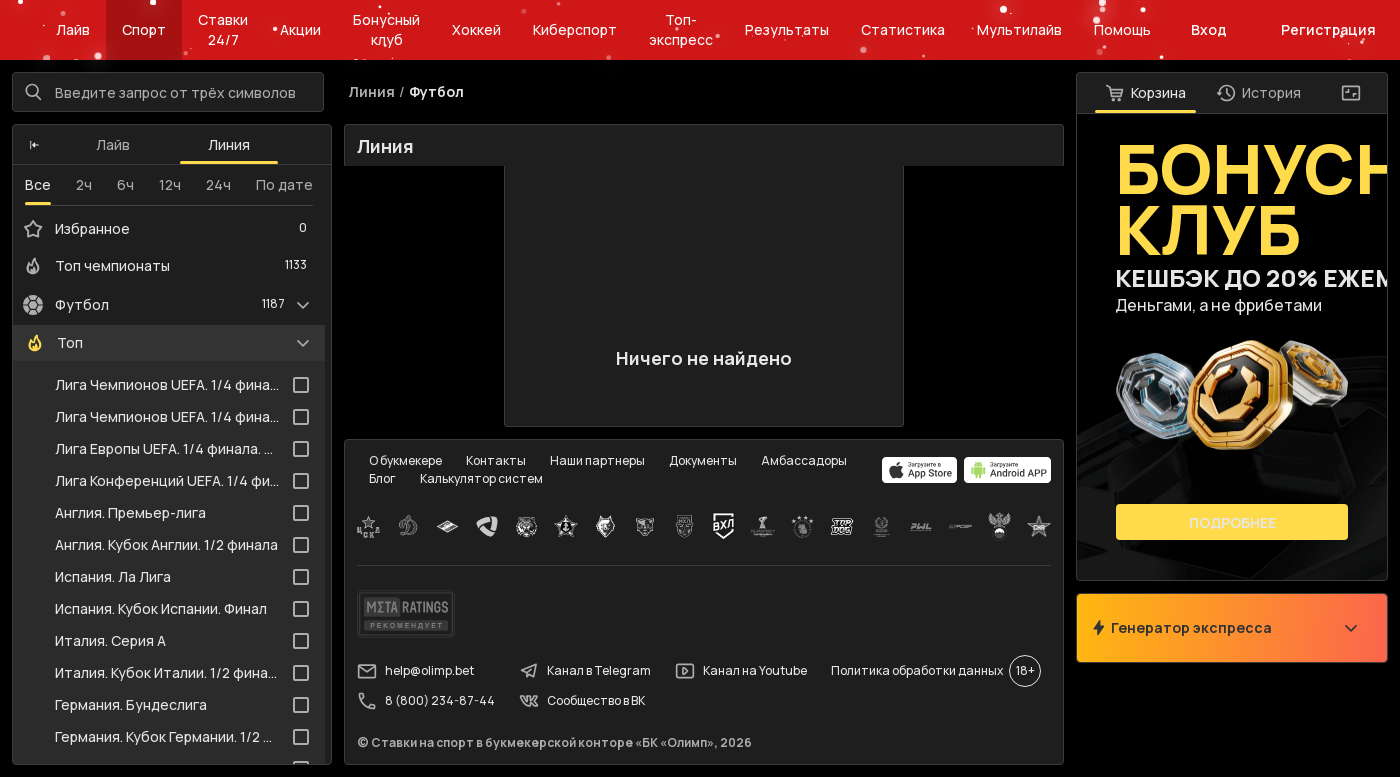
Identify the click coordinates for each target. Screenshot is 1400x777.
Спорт (144, 29)
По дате (284, 184)
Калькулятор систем (481, 478)
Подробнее (1232, 522)
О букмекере (405, 460)
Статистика (903, 29)
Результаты (787, 29)
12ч (170, 184)
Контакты (496, 460)
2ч (84, 184)
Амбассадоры (804, 460)
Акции (300, 29)
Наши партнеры (597, 460)
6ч (125, 184)
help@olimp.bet (415, 671)
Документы (703, 460)
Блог (382, 478)
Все (38, 184)
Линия (229, 144)
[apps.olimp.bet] (920, 470)
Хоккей (476, 29)
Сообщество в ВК (582, 701)
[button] (34, 145)
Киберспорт (575, 29)
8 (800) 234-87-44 (426, 701)
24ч (218, 184)
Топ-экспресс (681, 29)
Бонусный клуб (386, 29)
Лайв (73, 29)
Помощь (1122, 29)
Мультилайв (1019, 29)
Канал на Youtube (741, 671)
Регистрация (1328, 29)
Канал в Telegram (585, 671)
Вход (1209, 29)
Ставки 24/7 (223, 29)
